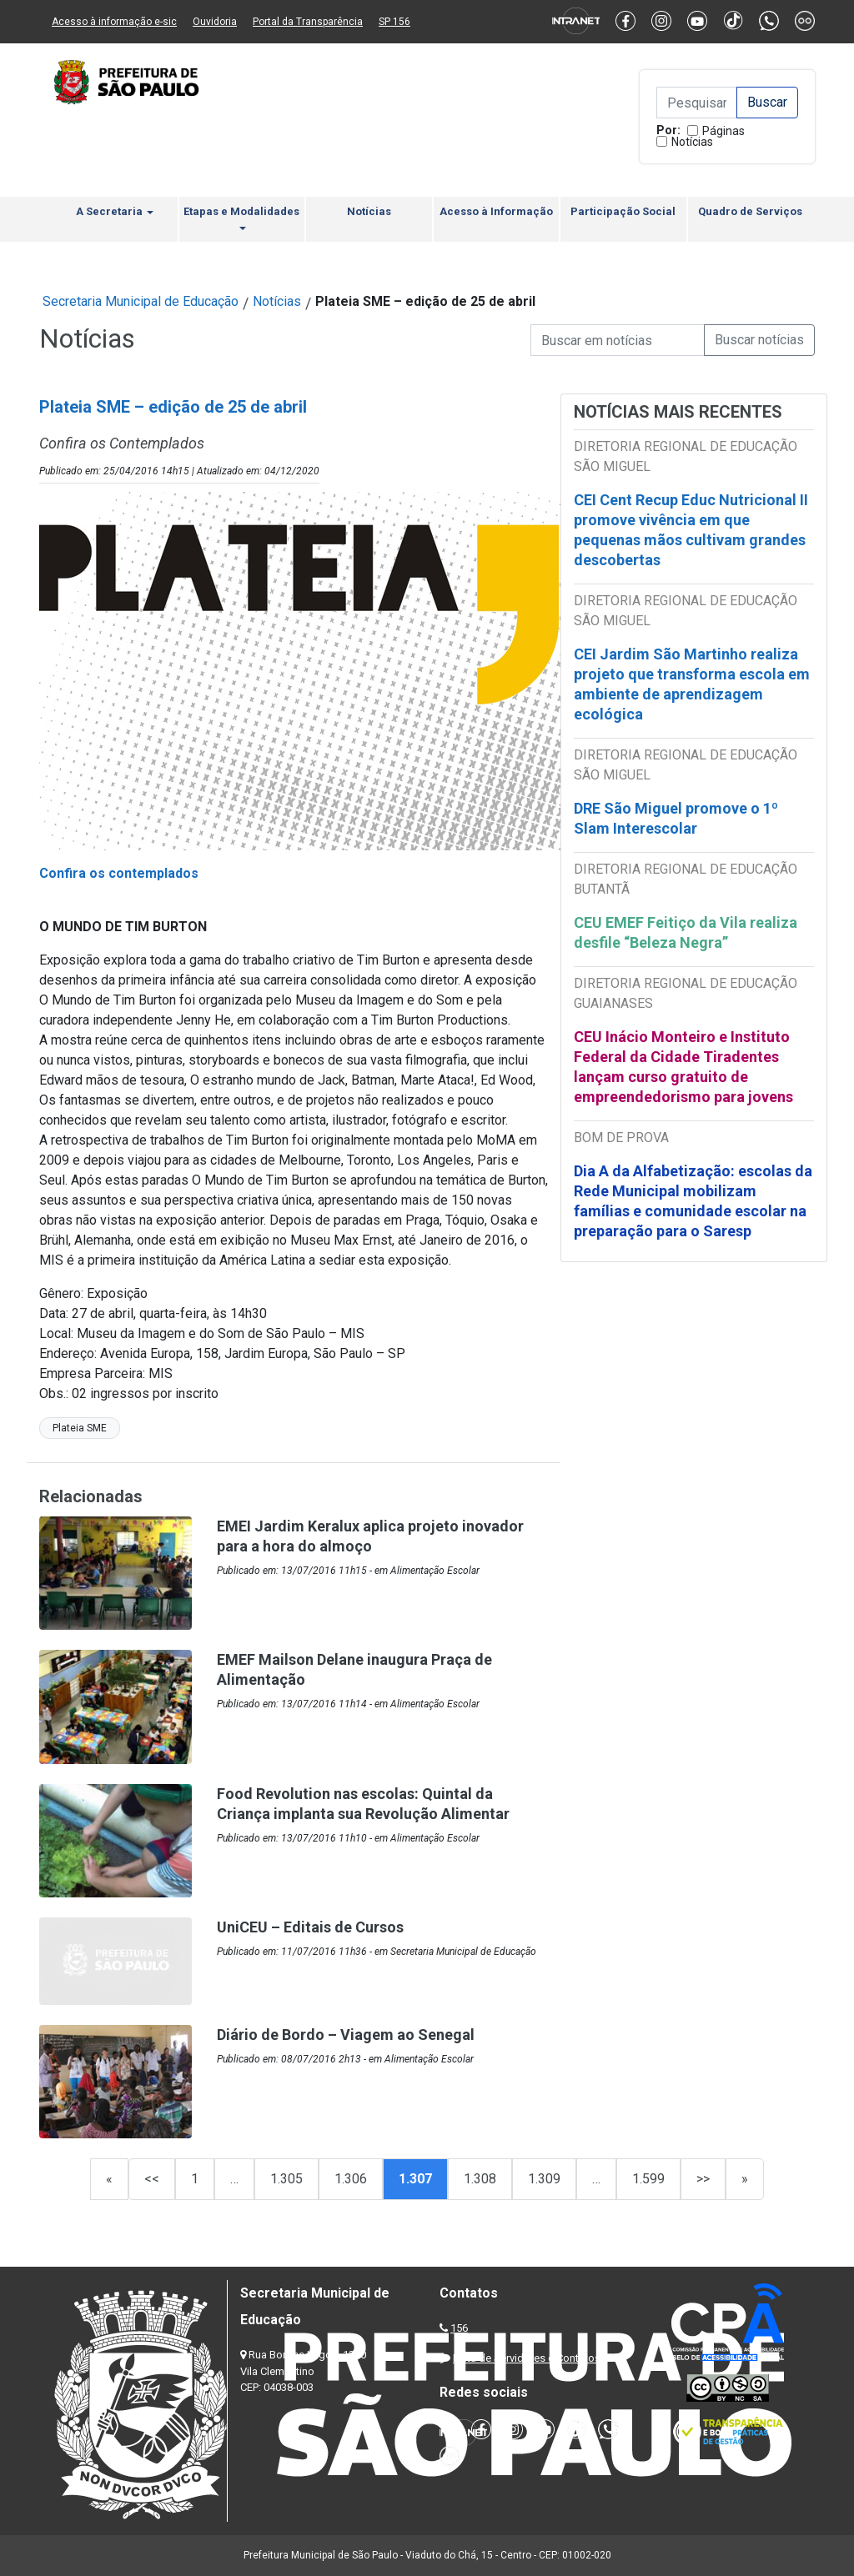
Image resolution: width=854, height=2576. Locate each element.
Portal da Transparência (308, 22)
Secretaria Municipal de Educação (141, 301)
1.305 (286, 2179)
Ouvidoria (215, 22)
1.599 (648, 2179)
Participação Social (623, 211)
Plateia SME (80, 1428)
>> (703, 2179)
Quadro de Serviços (750, 211)
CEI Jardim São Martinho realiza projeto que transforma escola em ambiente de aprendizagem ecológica (692, 684)
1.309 (544, 2179)
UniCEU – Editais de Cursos (310, 1927)
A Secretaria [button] (114, 211)
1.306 (350, 2179)
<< (151, 2179)
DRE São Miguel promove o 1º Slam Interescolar (676, 818)
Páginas (723, 131)
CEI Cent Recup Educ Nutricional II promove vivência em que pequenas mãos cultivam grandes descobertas (691, 530)
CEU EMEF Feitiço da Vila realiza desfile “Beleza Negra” (685, 932)
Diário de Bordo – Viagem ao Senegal (346, 2034)
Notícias (692, 142)
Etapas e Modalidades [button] (241, 217)
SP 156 (394, 22)
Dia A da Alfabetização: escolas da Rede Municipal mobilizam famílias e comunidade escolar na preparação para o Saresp (693, 1201)
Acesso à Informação (496, 211)
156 (459, 2328)
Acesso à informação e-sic (114, 22)
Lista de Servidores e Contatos (526, 2358)
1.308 (480, 2179)
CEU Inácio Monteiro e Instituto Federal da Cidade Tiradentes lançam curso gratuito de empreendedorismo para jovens (683, 1066)
